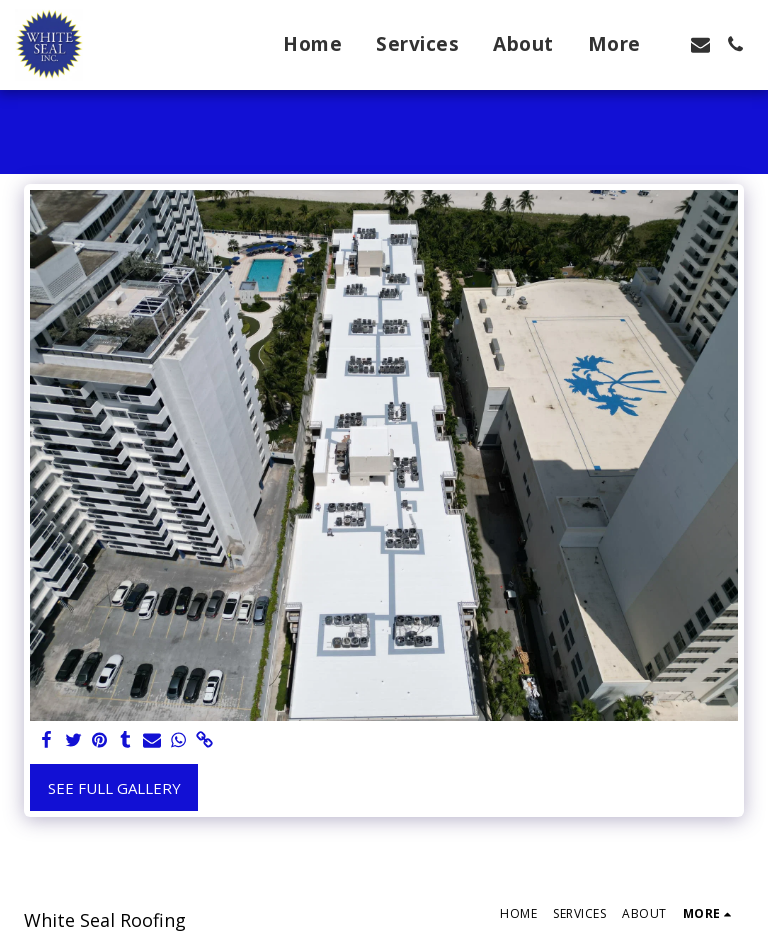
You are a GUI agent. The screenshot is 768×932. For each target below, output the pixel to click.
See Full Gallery (114, 788)
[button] (700, 44)
